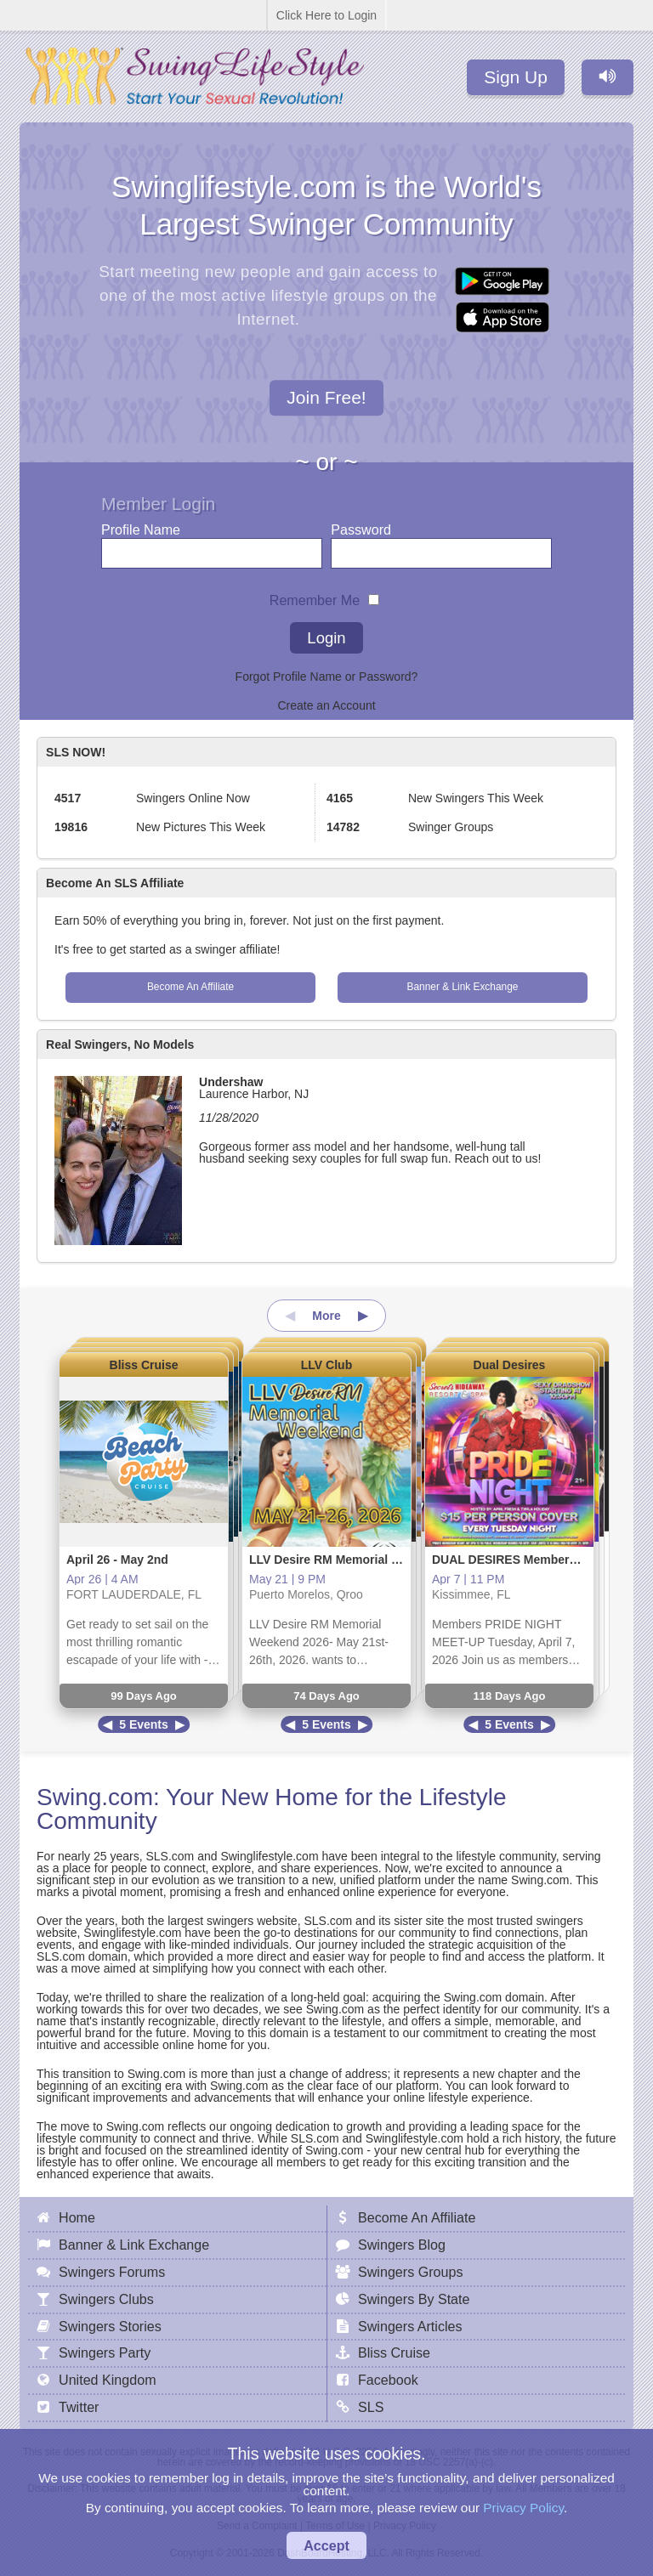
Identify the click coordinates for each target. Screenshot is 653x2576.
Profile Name (140, 525)
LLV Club (326, 1365)
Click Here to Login (326, 15)
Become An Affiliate (190, 987)
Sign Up (516, 77)
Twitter (79, 2407)
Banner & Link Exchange (463, 987)
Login (326, 638)
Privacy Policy (523, 2507)
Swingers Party (104, 2352)
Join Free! (326, 398)
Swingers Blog (402, 2244)
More (326, 1316)
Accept (326, 2545)
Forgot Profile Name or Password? (327, 676)
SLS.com (169, 1856)
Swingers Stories (110, 2326)
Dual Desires (510, 1365)
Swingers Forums (112, 2271)
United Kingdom (107, 2379)
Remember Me (315, 596)
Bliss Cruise (144, 1365)
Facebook (388, 2379)
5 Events (143, 1724)
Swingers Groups (410, 2271)
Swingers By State (414, 2299)
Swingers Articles (410, 2326)
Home (77, 2217)
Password (361, 525)
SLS (370, 2407)
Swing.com (95, 1797)
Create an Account (326, 705)
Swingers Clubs (106, 2299)
